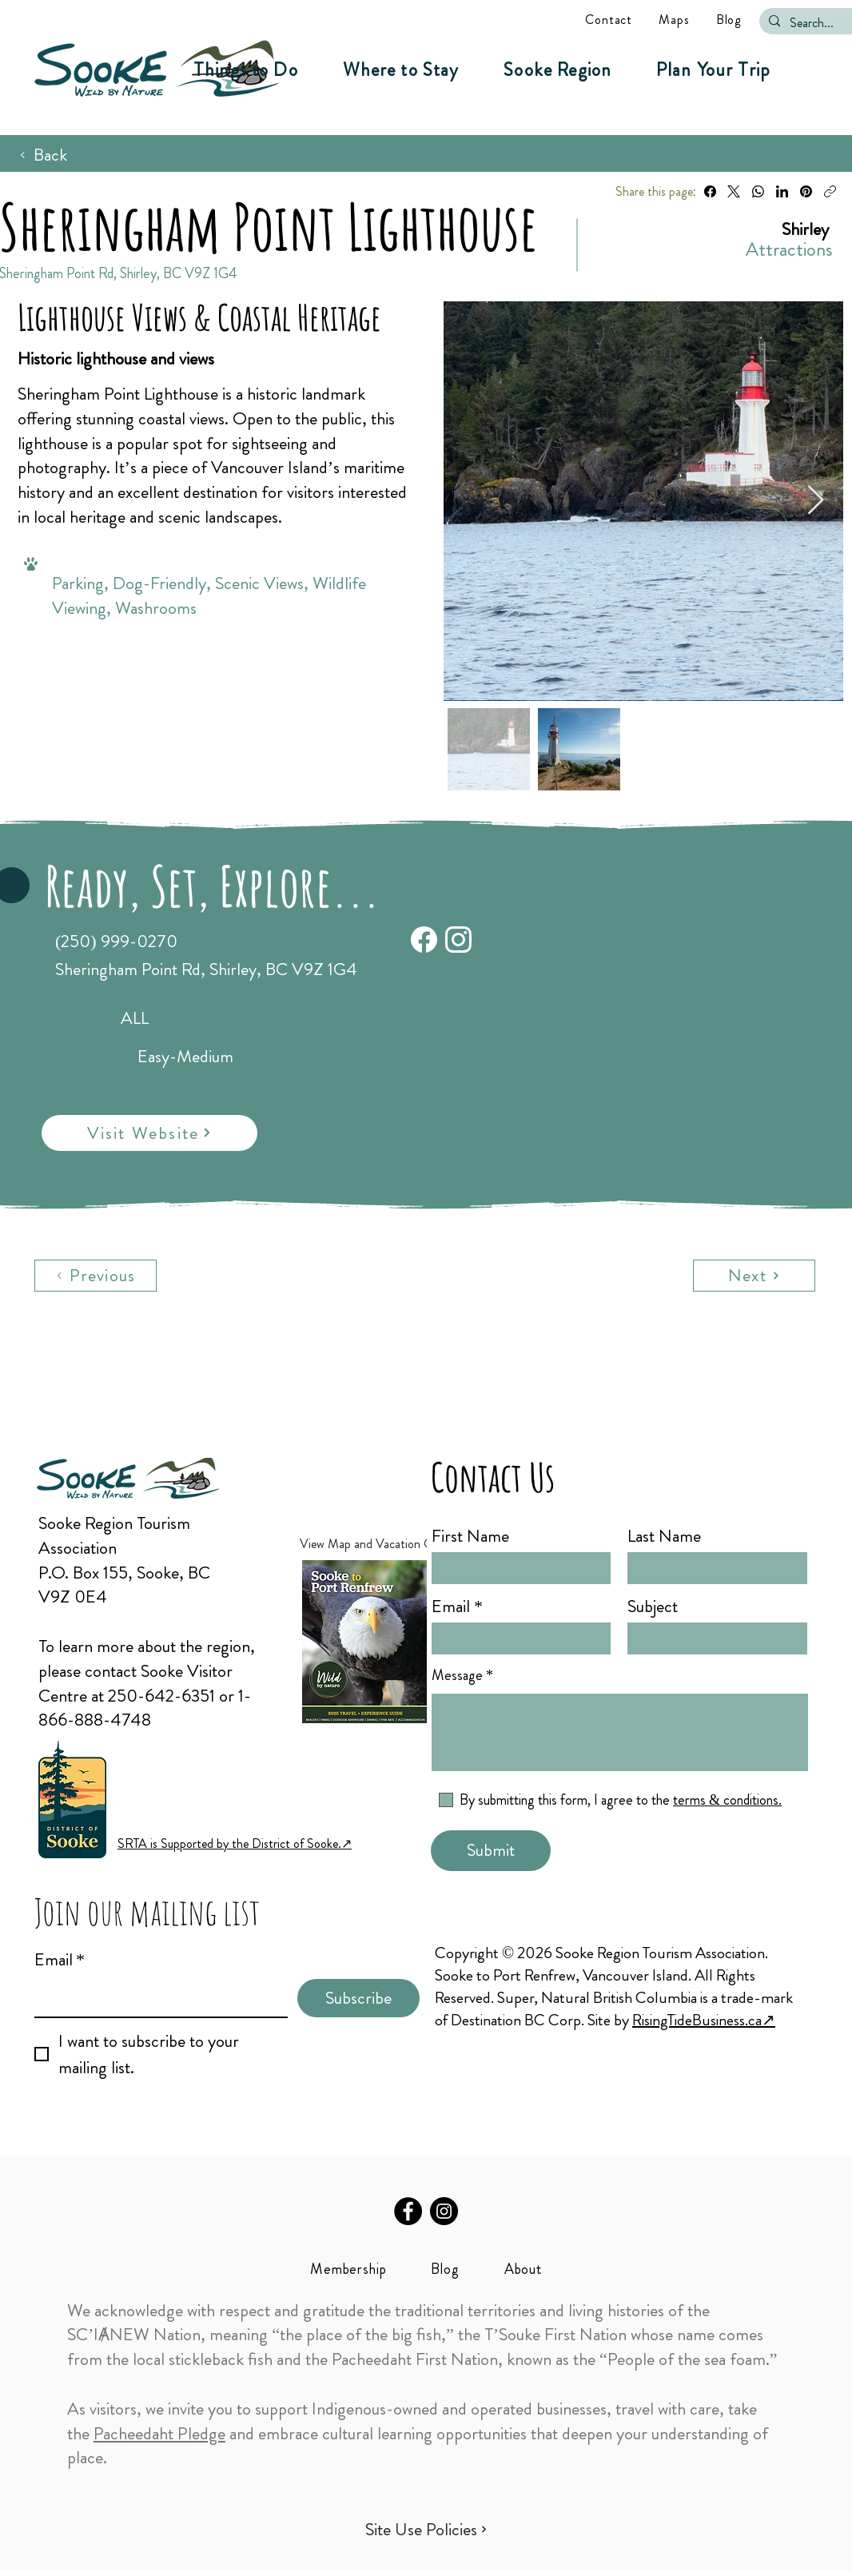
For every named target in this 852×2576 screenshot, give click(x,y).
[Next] (754, 1276)
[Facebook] (710, 191)
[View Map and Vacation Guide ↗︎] (393, 1544)
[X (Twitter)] (734, 191)
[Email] (156, 1998)
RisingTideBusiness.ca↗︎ (703, 2020)
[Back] (43, 154)
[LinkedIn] (782, 191)
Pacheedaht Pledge (159, 2433)
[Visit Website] (149, 1133)
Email (59, 1960)
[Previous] (95, 1276)
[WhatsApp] (758, 191)
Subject (652, 1606)
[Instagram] (444, 2211)
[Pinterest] (806, 191)
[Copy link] (830, 191)
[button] (245, 70)
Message (457, 1675)
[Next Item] (815, 500)
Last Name (664, 1536)
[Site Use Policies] (426, 2529)
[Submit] (491, 1850)
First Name (470, 1536)
